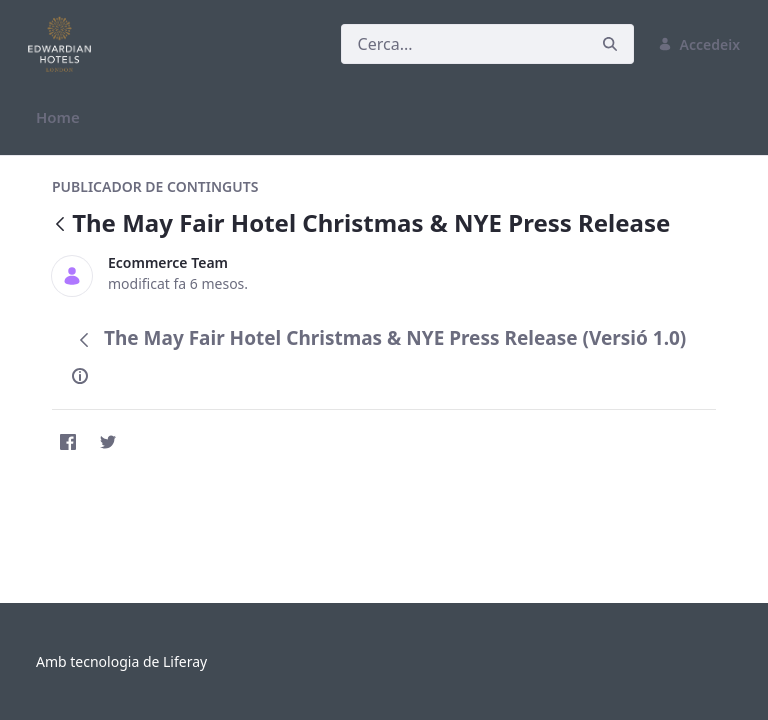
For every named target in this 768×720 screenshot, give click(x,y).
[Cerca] (464, 44)
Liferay (185, 661)
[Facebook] (68, 442)
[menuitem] (58, 117)
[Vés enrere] (60, 225)
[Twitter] (108, 442)
